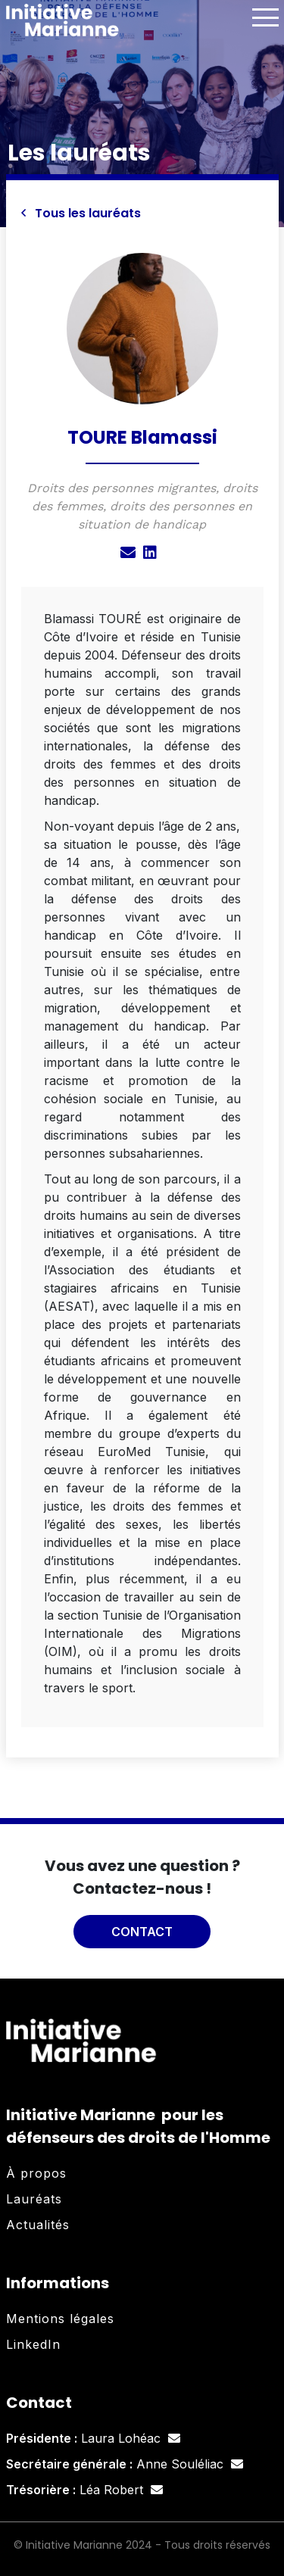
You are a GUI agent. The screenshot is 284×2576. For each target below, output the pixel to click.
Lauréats (34, 2198)
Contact (142, 1931)
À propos (36, 2173)
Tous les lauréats (81, 213)
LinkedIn (33, 2344)
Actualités (38, 2224)
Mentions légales (60, 2318)
